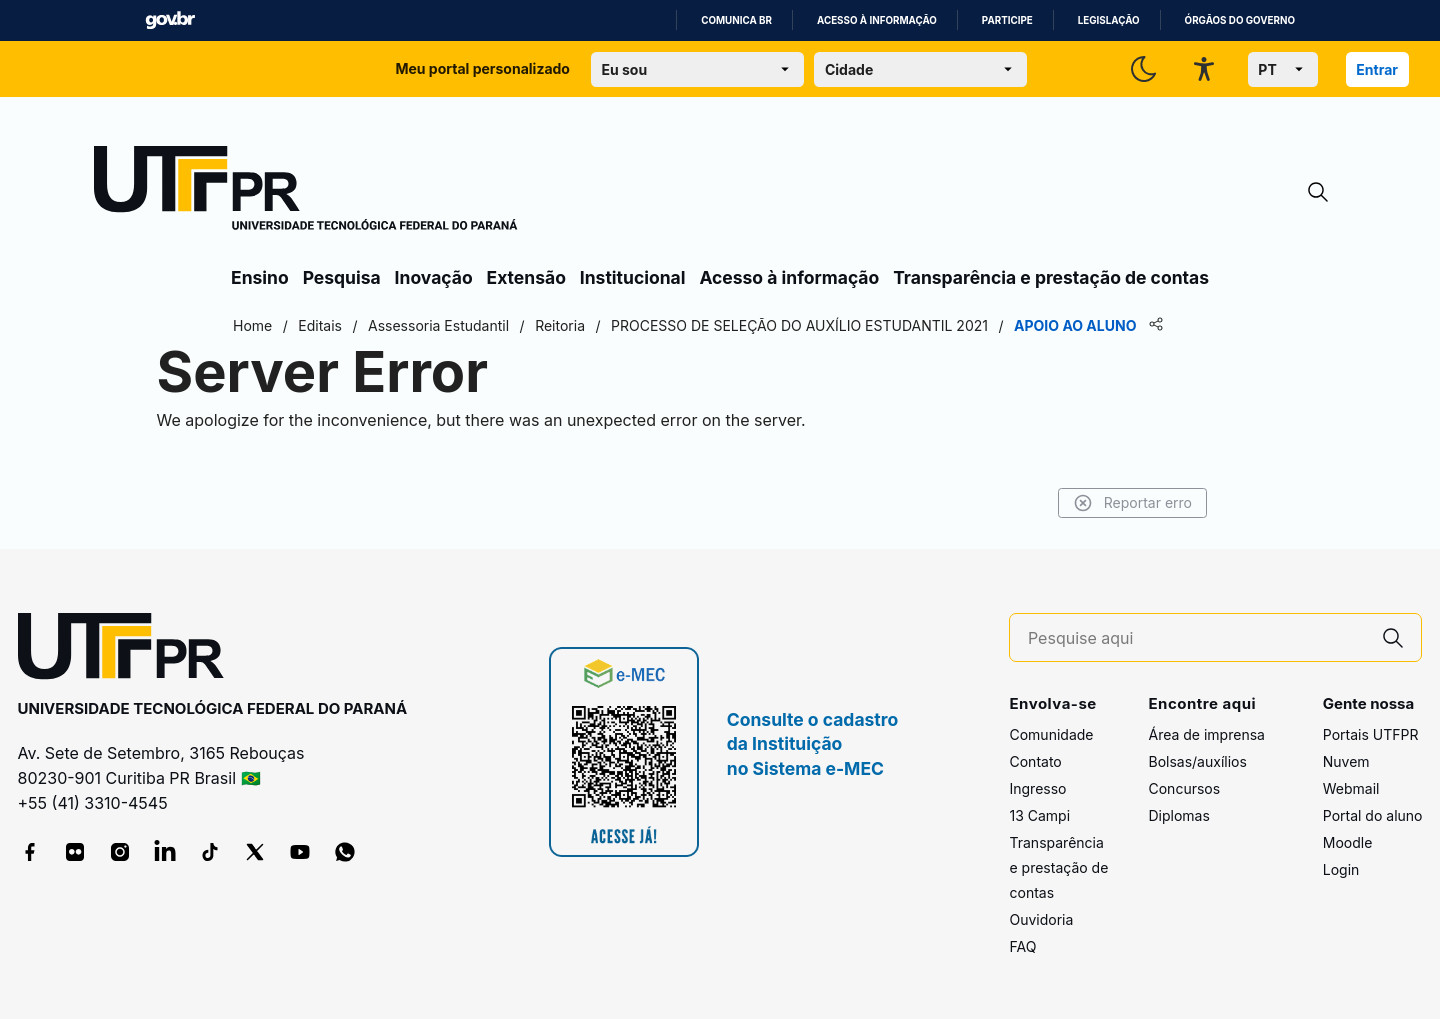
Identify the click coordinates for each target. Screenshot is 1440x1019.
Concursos (1184, 788)
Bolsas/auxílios (1197, 761)
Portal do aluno (1373, 815)
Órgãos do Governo (1240, 20)
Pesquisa (342, 277)
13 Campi (1039, 815)
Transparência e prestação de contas (1051, 277)
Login (1341, 869)
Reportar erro (1132, 503)
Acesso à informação (877, 20)
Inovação (434, 277)
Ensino (260, 277)
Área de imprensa (1206, 734)
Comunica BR (736, 20)
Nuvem (1346, 761)
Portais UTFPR (1371, 734)
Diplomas (1178, 815)
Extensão (526, 277)
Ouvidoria (1041, 919)
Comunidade (1051, 734)
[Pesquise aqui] (1197, 638)
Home (252, 325)
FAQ (1022, 946)
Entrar (1377, 69)
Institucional (633, 277)
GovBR (170, 20)
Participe (1007, 20)
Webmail (1351, 788)
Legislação (1109, 20)
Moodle (1348, 842)
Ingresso (1037, 788)
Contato (1035, 761)
